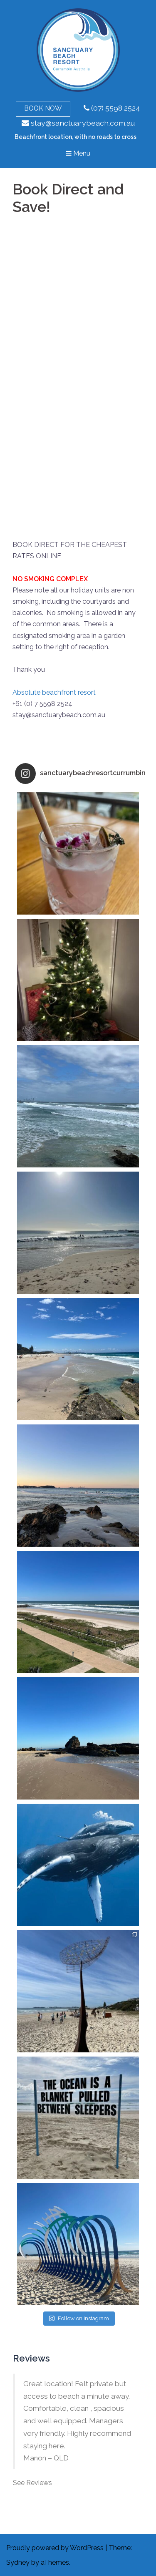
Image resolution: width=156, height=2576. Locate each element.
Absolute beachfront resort (54, 692)
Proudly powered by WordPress (55, 2548)
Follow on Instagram (79, 2318)
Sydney (18, 2562)
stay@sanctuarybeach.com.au (78, 122)
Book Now (43, 108)
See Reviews (32, 2483)
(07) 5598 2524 (112, 107)
